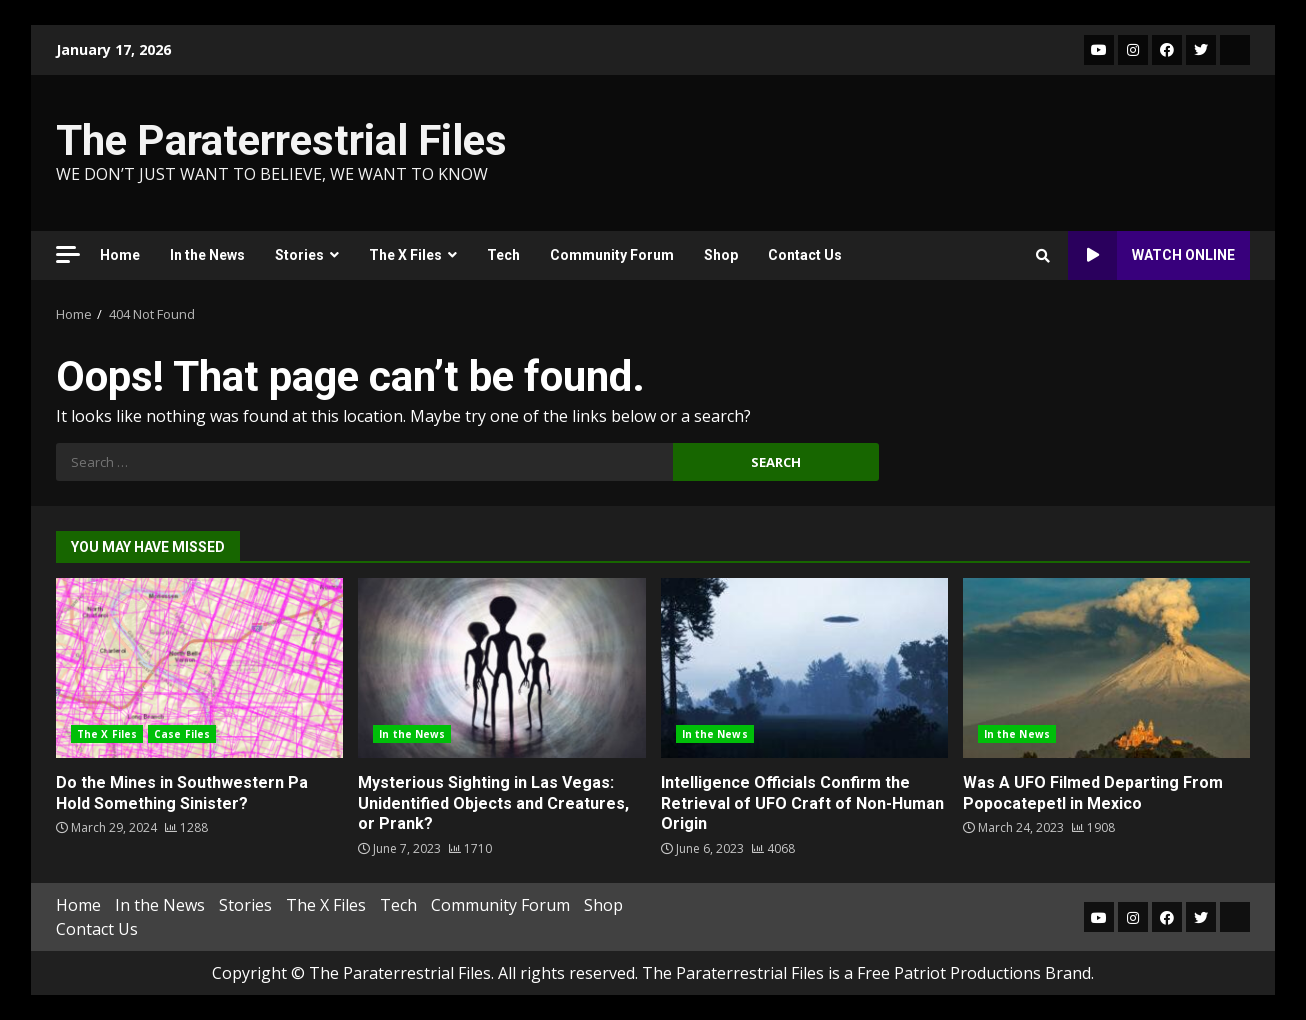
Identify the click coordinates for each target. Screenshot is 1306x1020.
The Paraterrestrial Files (281, 140)
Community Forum (612, 255)
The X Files (405, 255)
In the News (207, 255)
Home (120, 255)
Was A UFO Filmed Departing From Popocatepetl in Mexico (1106, 668)
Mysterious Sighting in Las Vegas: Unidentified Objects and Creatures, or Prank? (501, 668)
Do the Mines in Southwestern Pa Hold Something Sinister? (199, 668)
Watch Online (1151, 255)
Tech (503, 255)
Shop (721, 255)
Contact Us (805, 255)
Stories (299, 255)
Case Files (182, 734)
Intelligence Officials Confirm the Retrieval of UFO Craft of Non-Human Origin (804, 668)
